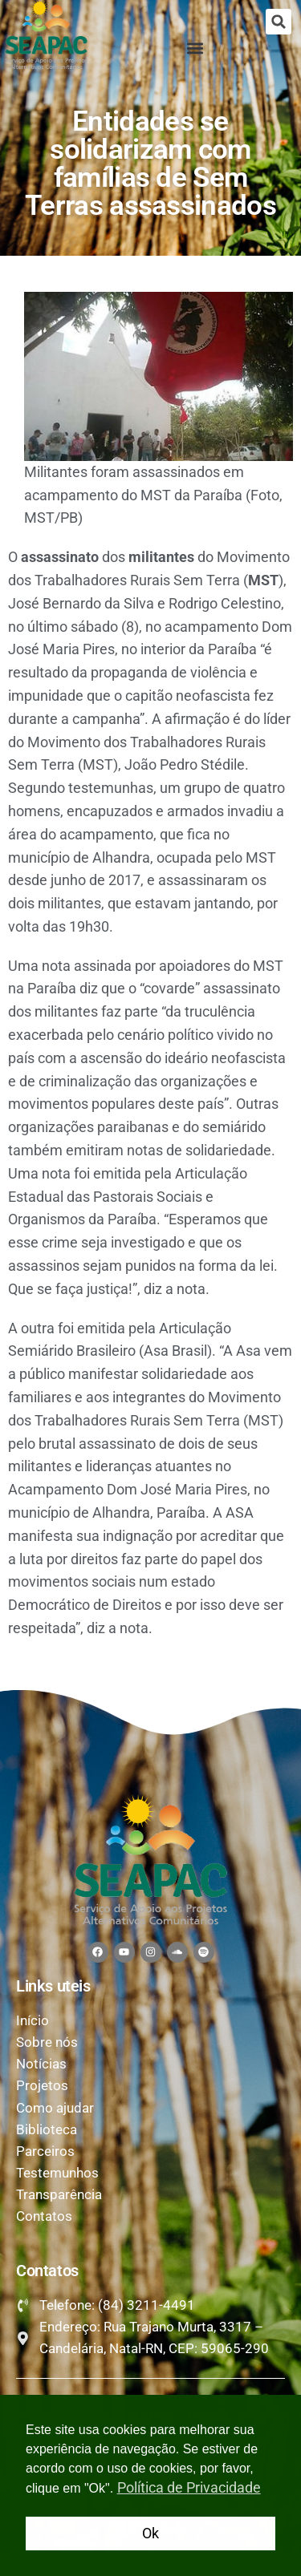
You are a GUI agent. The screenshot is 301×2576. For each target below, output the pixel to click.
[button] (278, 21)
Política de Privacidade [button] (189, 2487)
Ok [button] (150, 2533)
